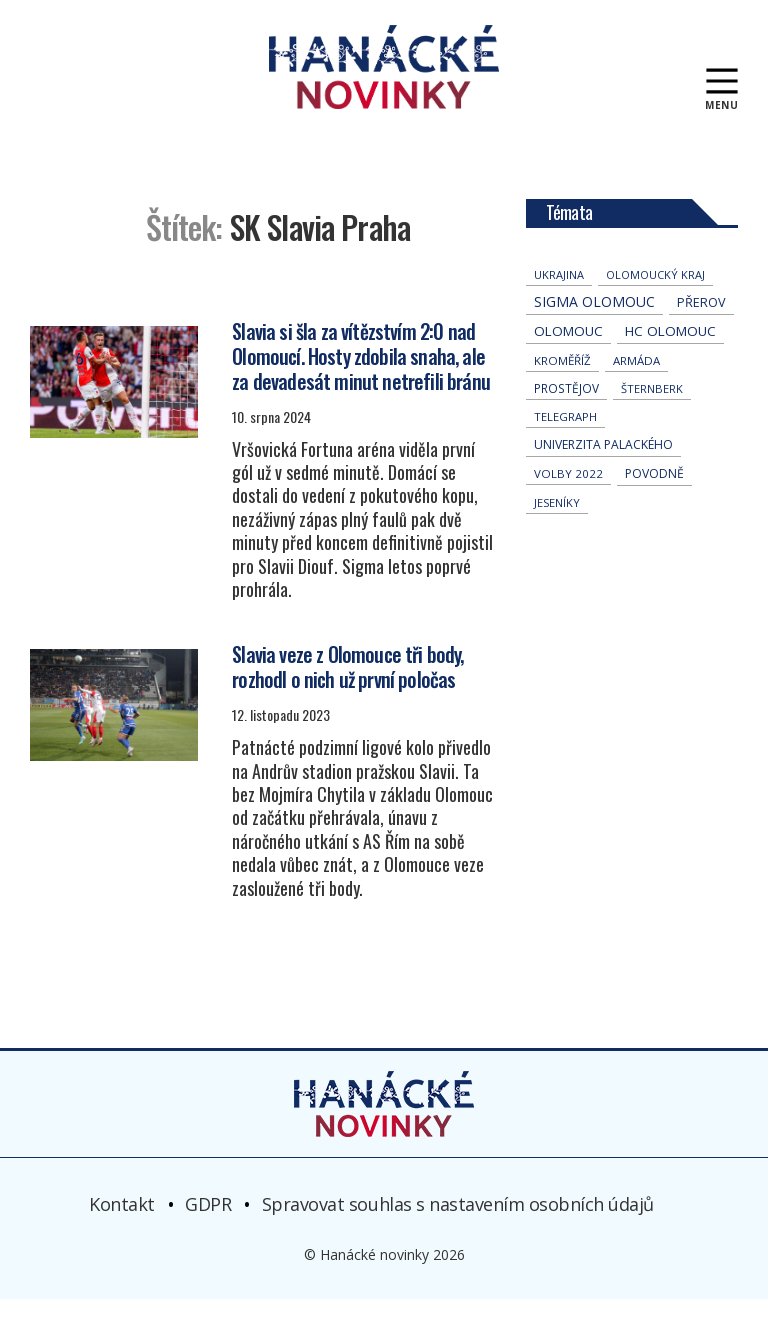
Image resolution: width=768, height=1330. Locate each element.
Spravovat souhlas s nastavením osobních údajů (458, 1234)
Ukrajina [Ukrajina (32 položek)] (559, 305)
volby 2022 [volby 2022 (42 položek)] (568, 504)
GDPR (208, 1234)
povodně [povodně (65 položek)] (654, 504)
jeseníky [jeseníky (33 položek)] (557, 533)
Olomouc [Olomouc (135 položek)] (568, 362)
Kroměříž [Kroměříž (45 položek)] (562, 391)
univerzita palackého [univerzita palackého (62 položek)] (603, 475)
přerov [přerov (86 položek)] (701, 333)
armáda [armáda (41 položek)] (636, 391)
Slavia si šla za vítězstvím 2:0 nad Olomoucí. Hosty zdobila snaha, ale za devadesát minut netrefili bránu (361, 386)
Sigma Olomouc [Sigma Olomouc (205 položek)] (594, 332)
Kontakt (122, 1234)
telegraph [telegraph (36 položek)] (565, 447)
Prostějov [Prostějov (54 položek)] (566, 419)
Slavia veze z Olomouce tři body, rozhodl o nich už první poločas (347, 697)
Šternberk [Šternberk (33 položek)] (652, 419)
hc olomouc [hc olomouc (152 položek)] (670, 362)
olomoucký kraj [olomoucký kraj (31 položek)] (655, 305)
